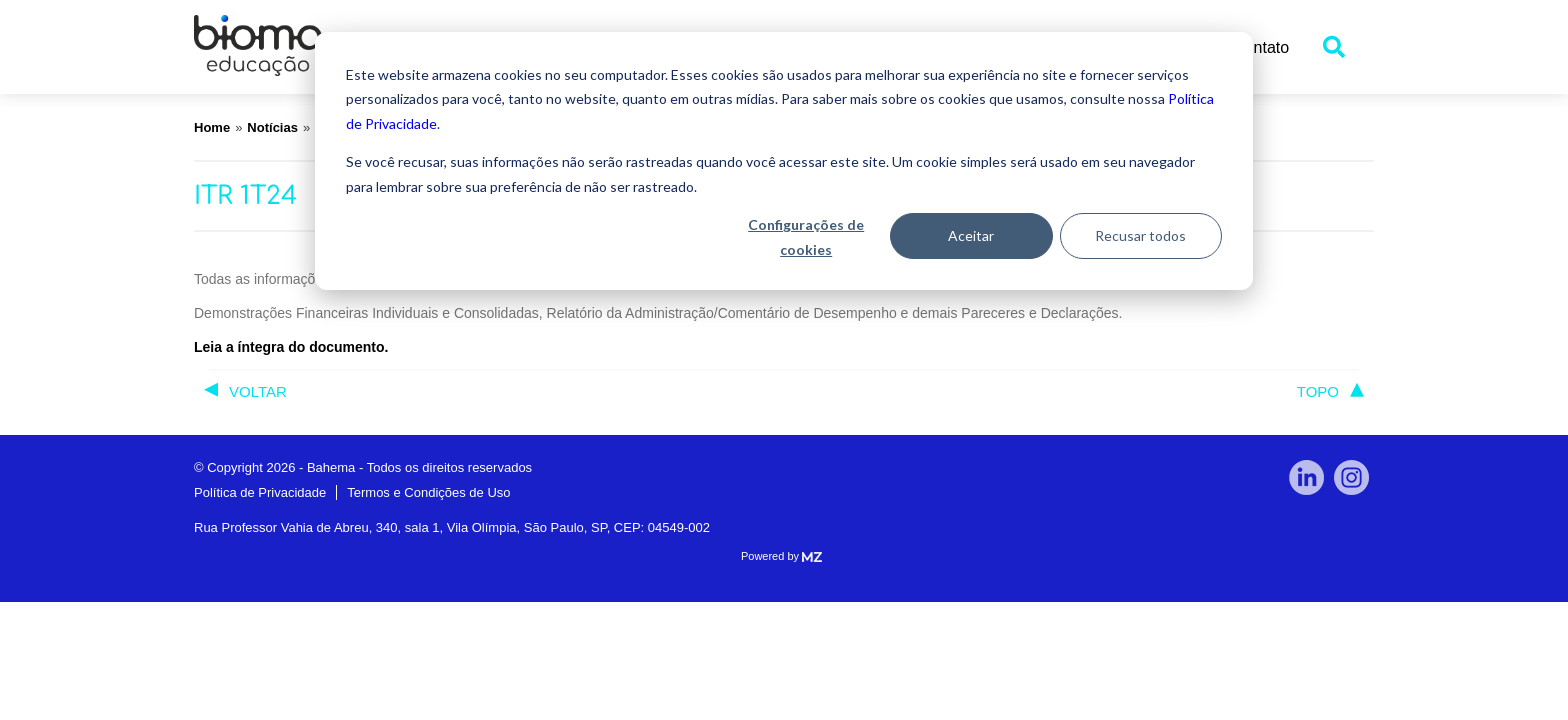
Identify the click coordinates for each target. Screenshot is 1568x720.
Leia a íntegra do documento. (291, 347)
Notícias (272, 127)
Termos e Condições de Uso (428, 492)
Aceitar (971, 235)
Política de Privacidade (260, 492)
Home (212, 127)
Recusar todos (1140, 235)
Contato (1261, 47)
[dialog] (784, 161)
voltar (258, 391)
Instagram (1351, 477)
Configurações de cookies (806, 237)
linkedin (1306, 477)
